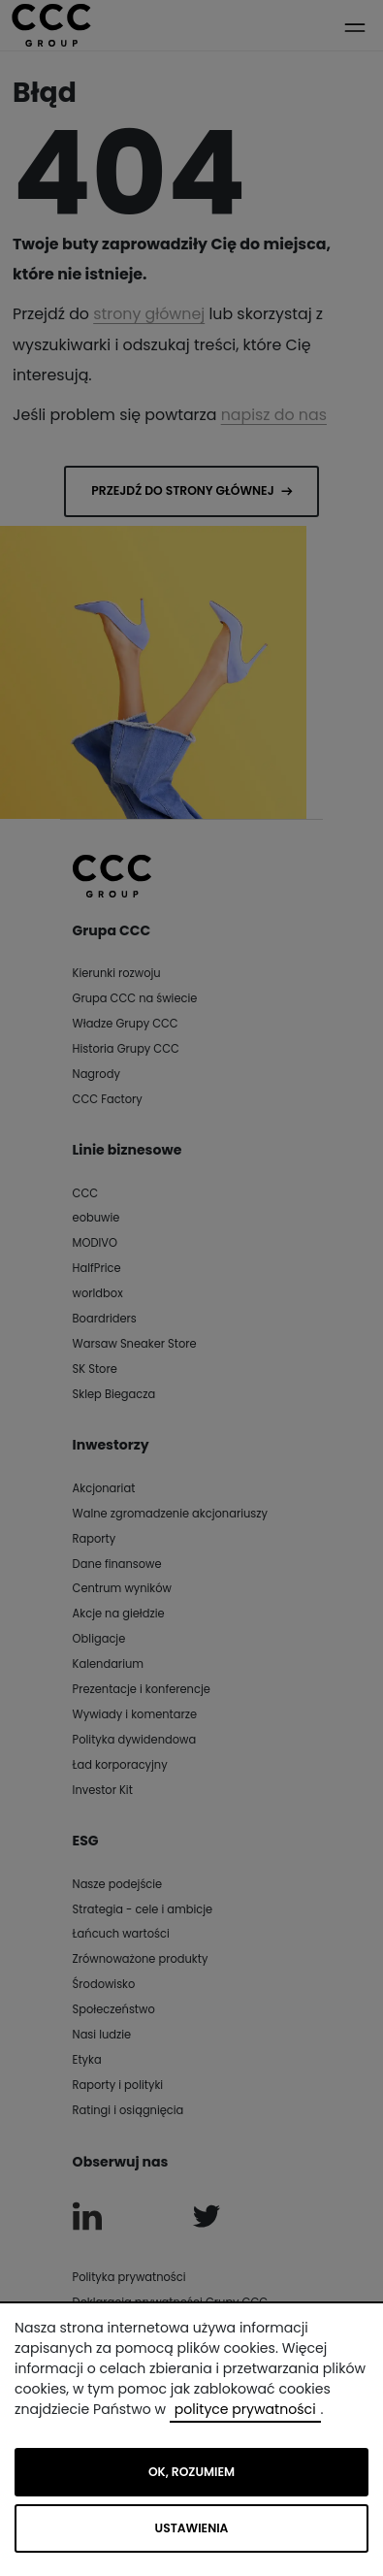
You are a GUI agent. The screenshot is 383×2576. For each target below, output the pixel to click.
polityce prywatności (245, 2409)
